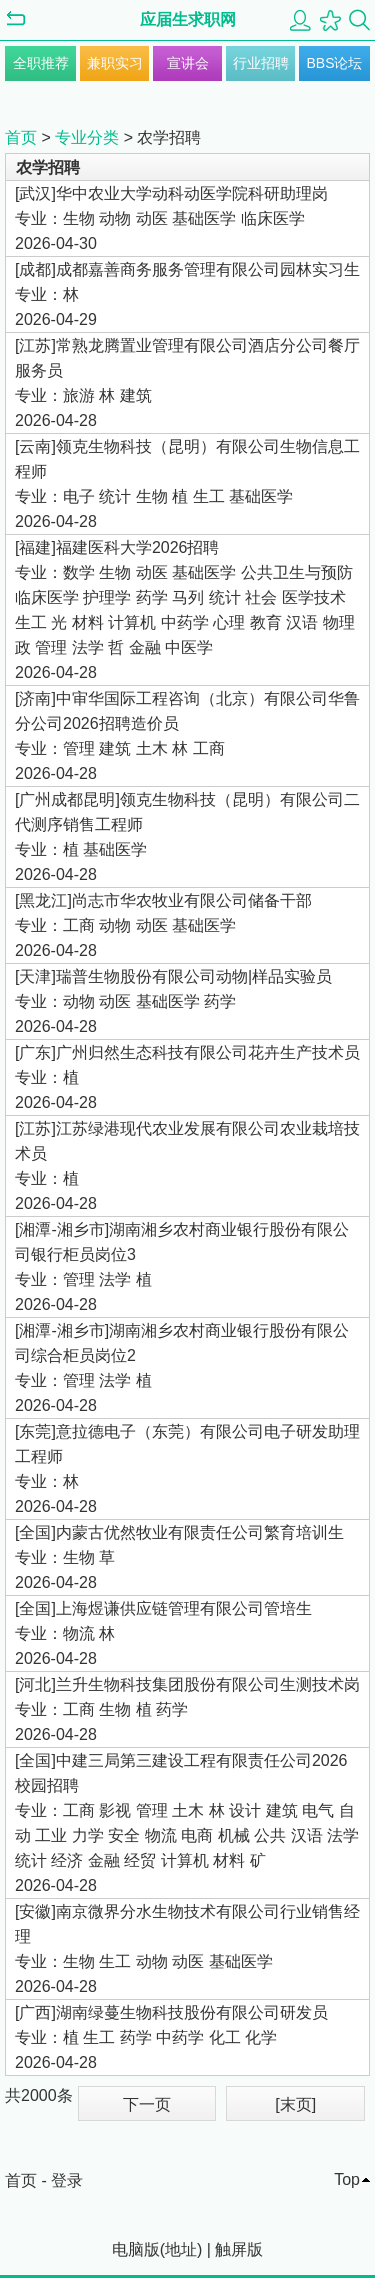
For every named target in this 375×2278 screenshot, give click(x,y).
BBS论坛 (334, 63)
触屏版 (239, 2249)
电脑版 (136, 2249)
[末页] (295, 2104)
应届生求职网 (188, 19)
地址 (181, 2249)
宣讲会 (188, 63)
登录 (67, 2180)
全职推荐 (41, 63)
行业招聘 (261, 63)
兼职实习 (115, 63)
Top (347, 2179)
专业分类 (87, 137)
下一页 (147, 2104)
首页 (21, 137)
